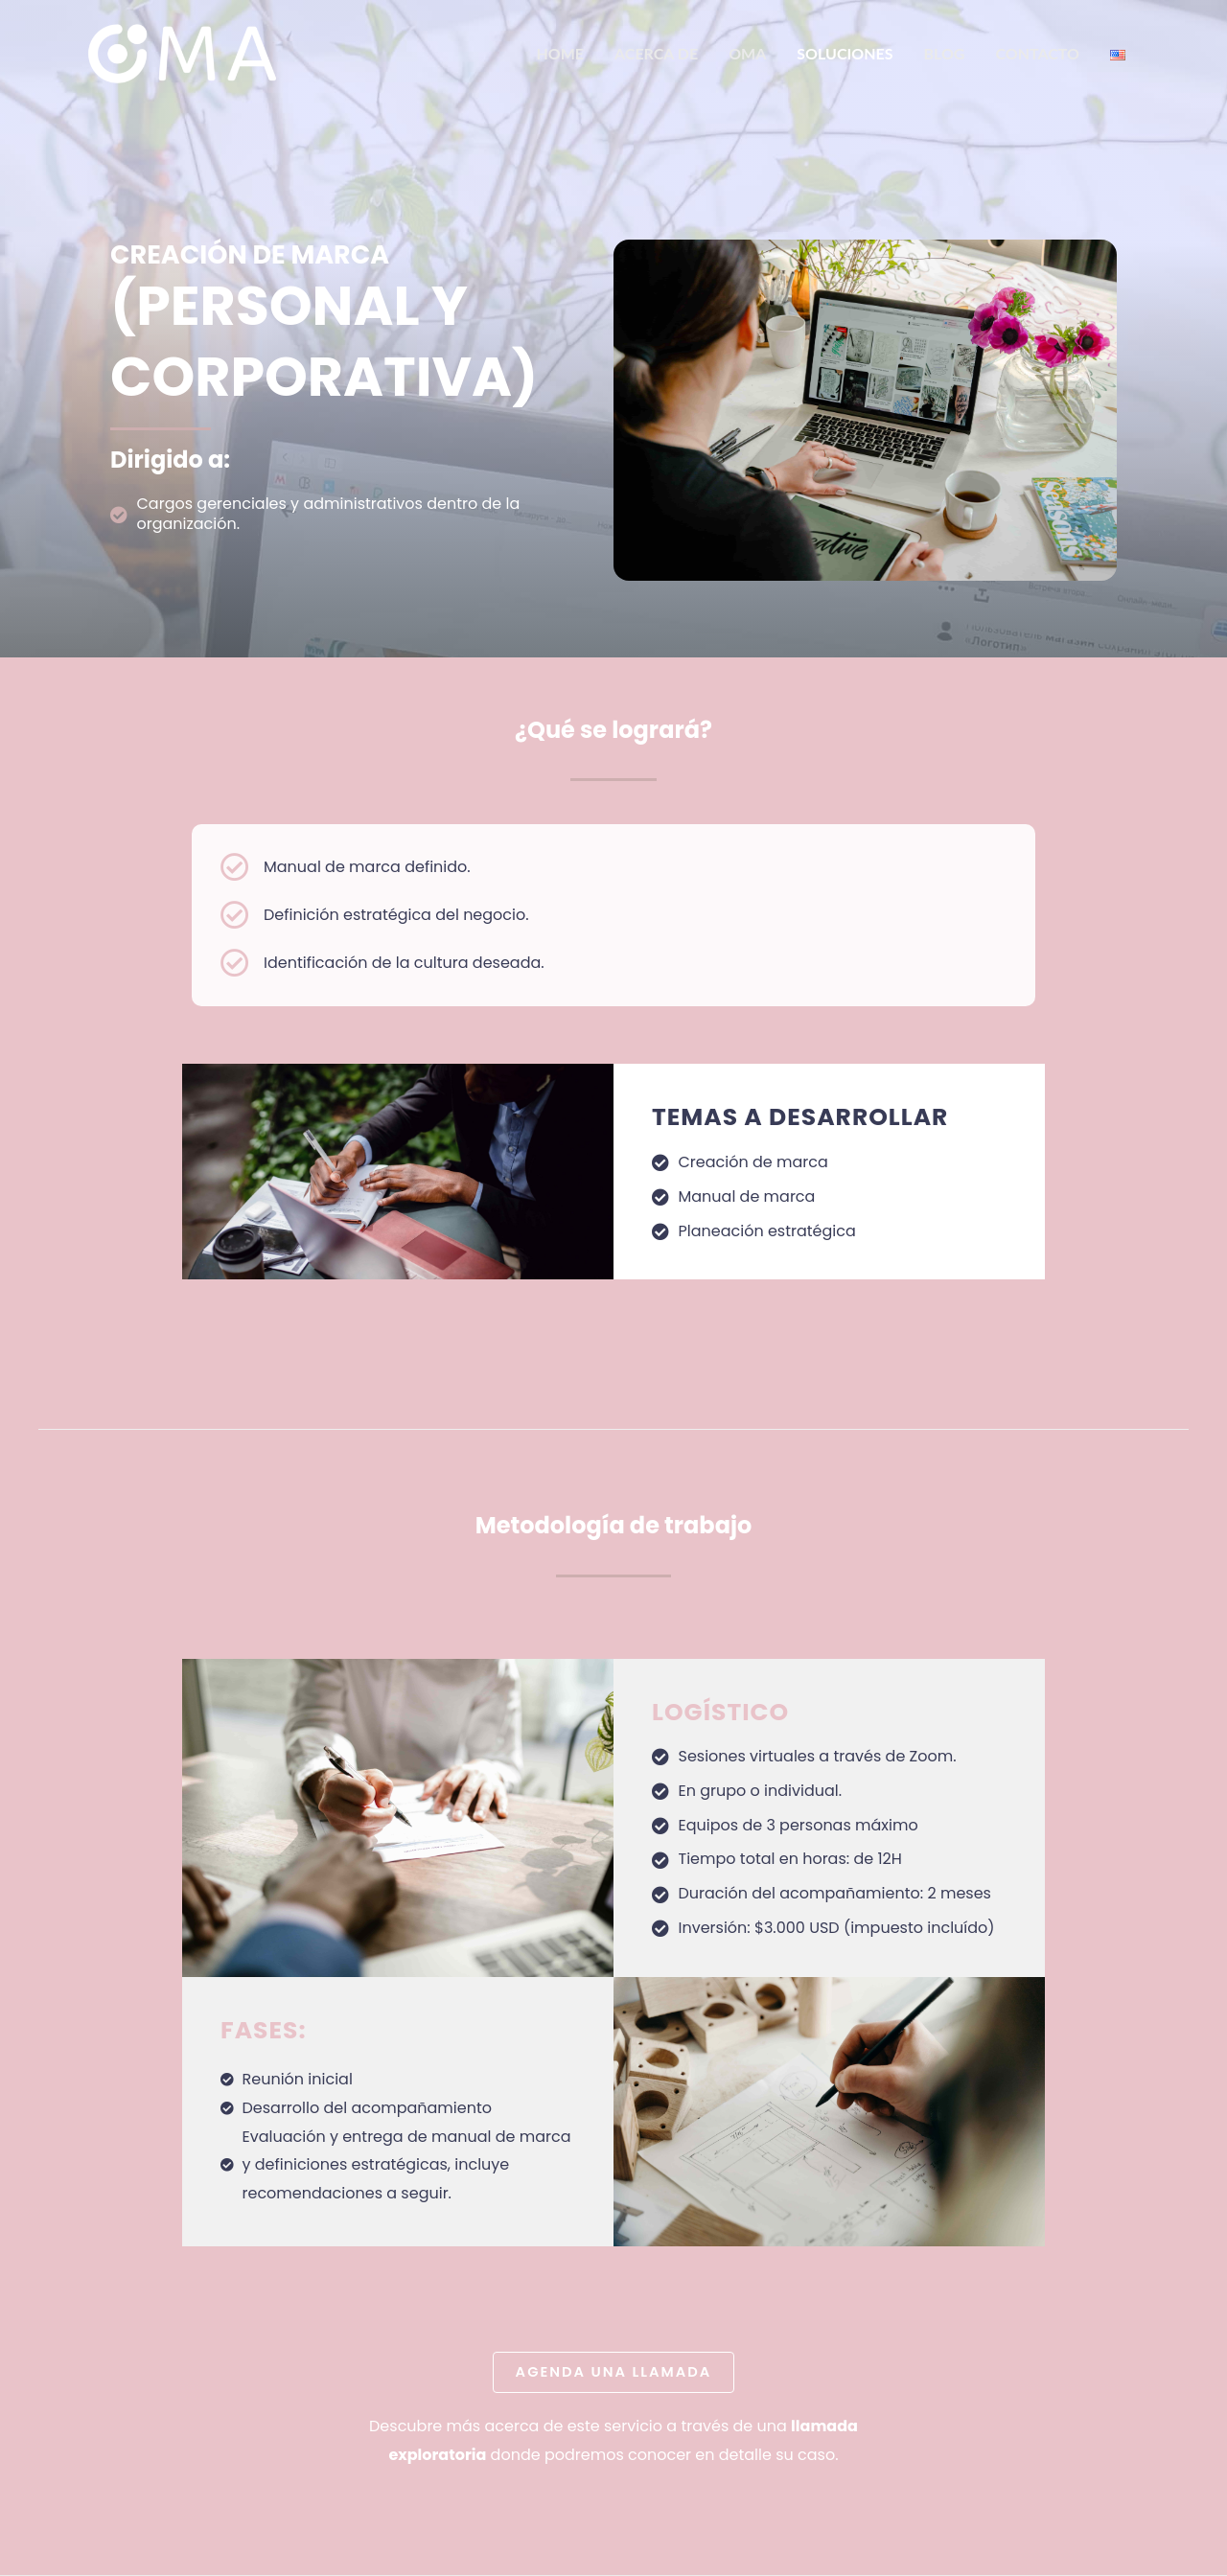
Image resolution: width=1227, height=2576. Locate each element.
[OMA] (182, 52)
